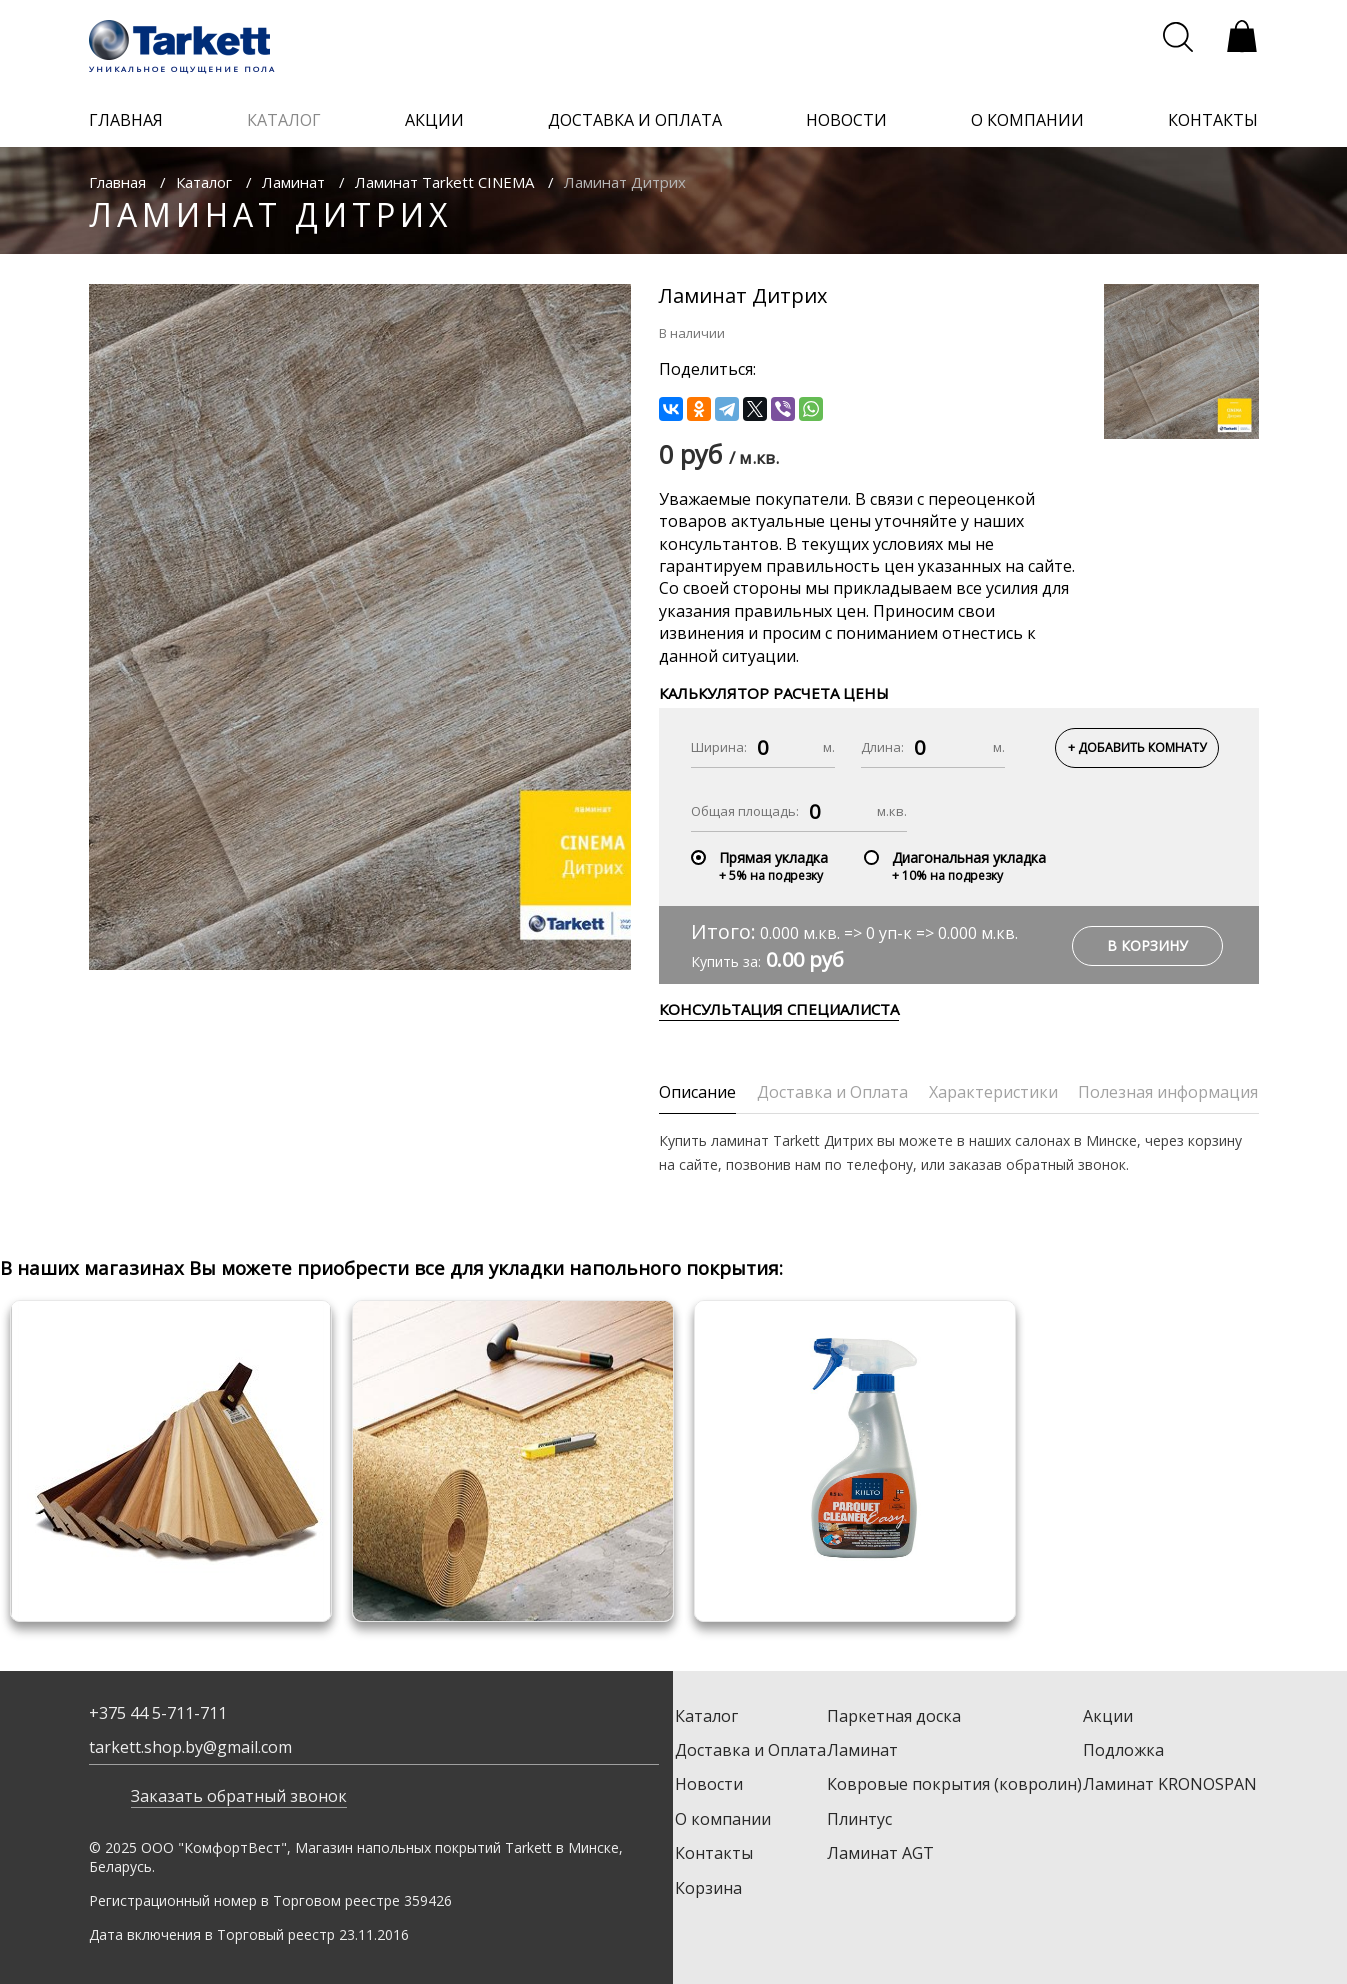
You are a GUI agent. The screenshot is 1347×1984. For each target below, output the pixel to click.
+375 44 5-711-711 (158, 1713)
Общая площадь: (745, 811)
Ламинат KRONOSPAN (1170, 1784)
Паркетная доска (894, 1716)
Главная (117, 182)
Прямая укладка (773, 857)
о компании (1027, 120)
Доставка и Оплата (750, 1750)
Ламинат (293, 182)
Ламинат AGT (880, 1853)
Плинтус (859, 1819)
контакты (1213, 120)
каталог (284, 120)
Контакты (714, 1853)
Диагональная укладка (969, 857)
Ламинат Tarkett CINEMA (444, 182)
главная (126, 120)
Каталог (204, 182)
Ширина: (719, 747)
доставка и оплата (635, 120)
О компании (723, 1819)
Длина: (882, 747)
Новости (709, 1784)
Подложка (1123, 1750)
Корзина (708, 1888)
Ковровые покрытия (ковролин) (954, 1784)
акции (434, 120)
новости (846, 120)
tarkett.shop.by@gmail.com (190, 1747)
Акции (1108, 1716)
